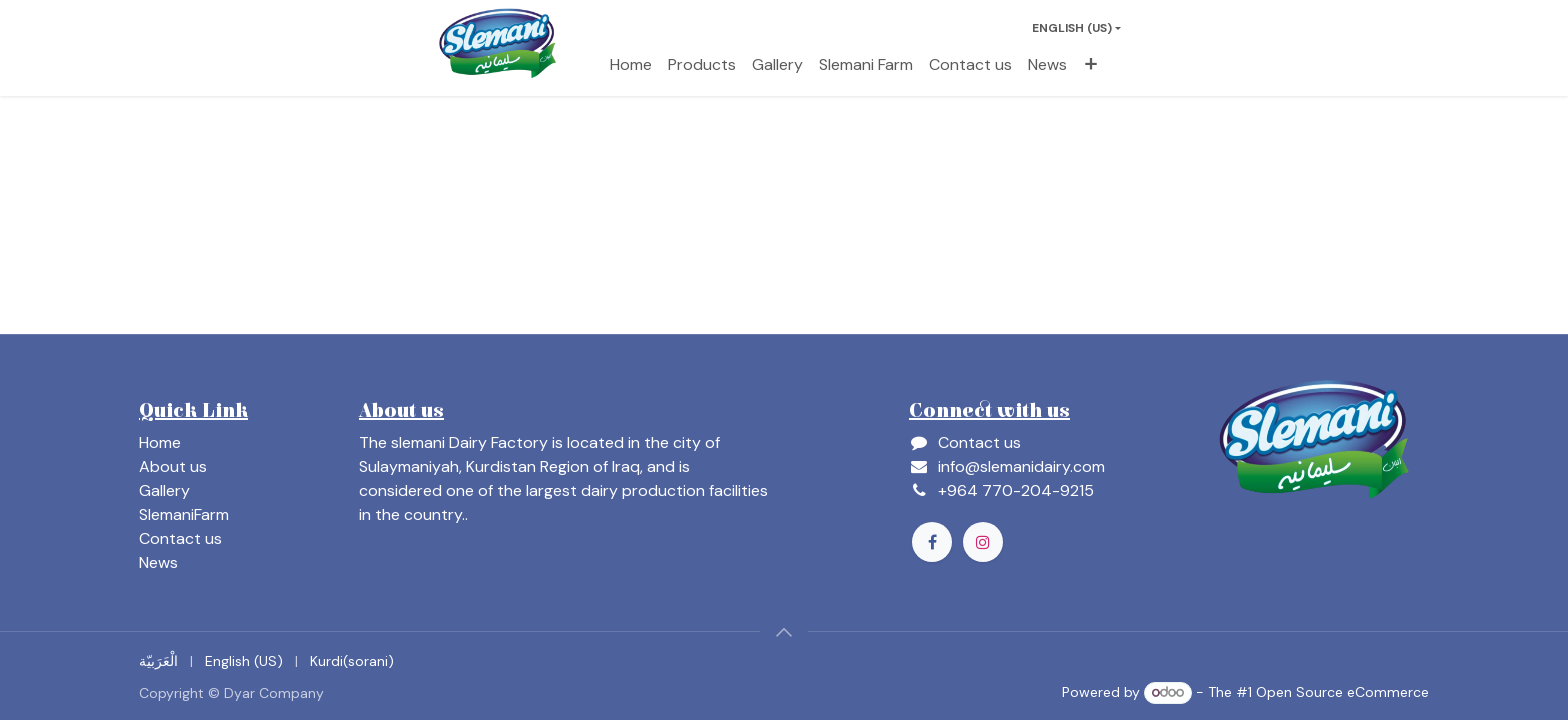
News (158, 562)
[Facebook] (932, 542)
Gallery (164, 490)
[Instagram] (983, 542)
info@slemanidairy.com (1021, 466)
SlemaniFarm (184, 514)
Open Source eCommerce (1342, 692)
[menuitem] (631, 65)
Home (160, 442)
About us (173, 466)
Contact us (180, 538)
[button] (784, 632)
